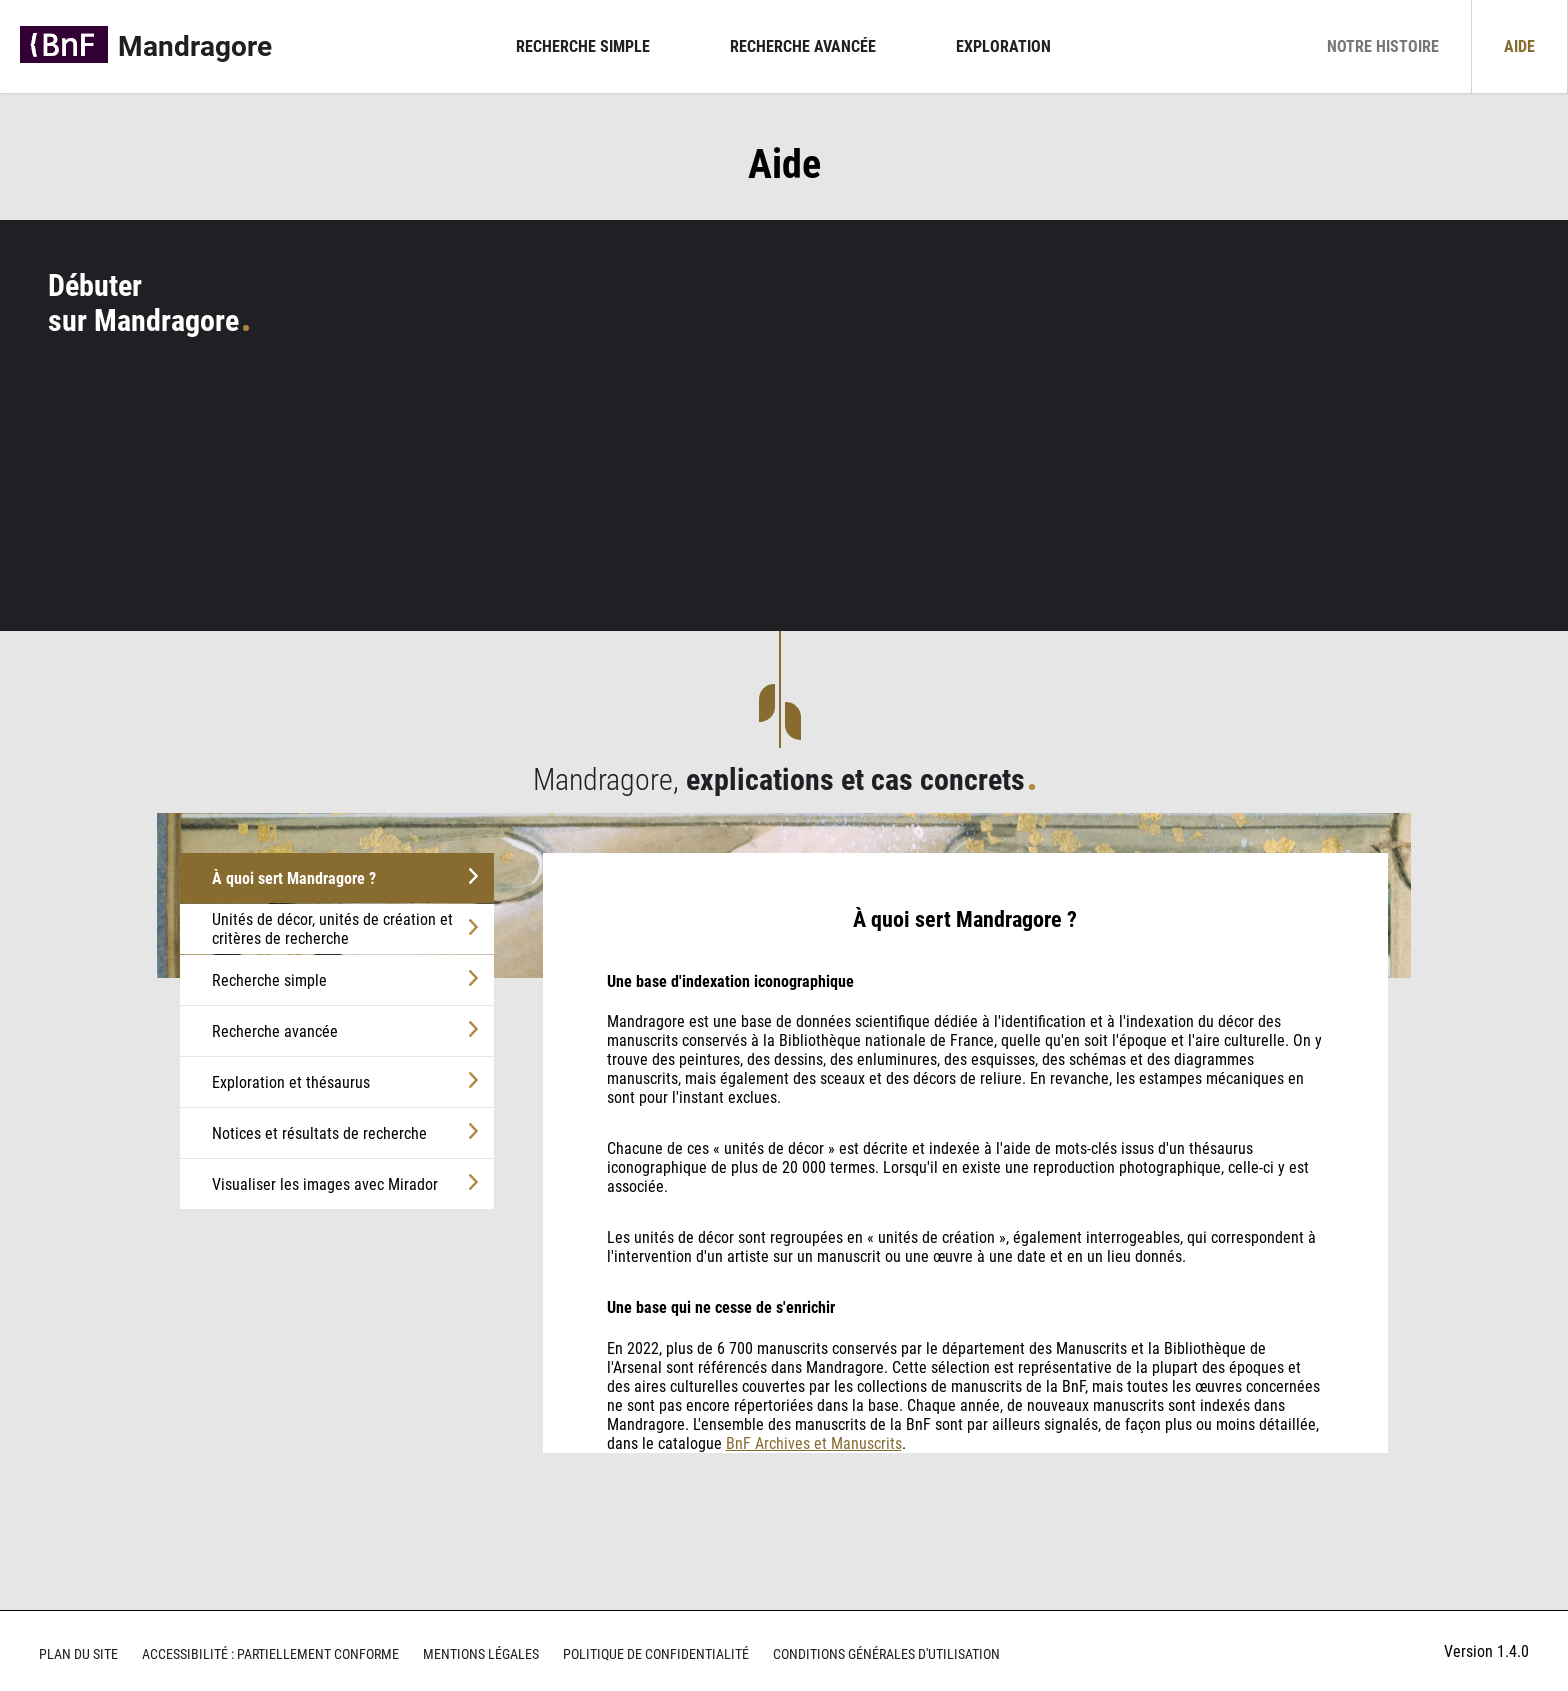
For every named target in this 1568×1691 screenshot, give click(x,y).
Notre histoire (1383, 46)
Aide (1519, 46)
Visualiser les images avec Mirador (325, 1184)
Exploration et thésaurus (291, 1082)
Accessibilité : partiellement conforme (270, 1654)
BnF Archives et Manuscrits (814, 1443)
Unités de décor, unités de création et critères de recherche (332, 929)
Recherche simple (583, 46)
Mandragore (195, 46)
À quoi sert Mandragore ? (294, 878)
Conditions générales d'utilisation (886, 1654)
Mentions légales (481, 1654)
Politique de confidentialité (656, 1654)
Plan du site (78, 1654)
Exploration (1003, 46)
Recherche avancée (803, 46)
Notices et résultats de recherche (319, 1133)
